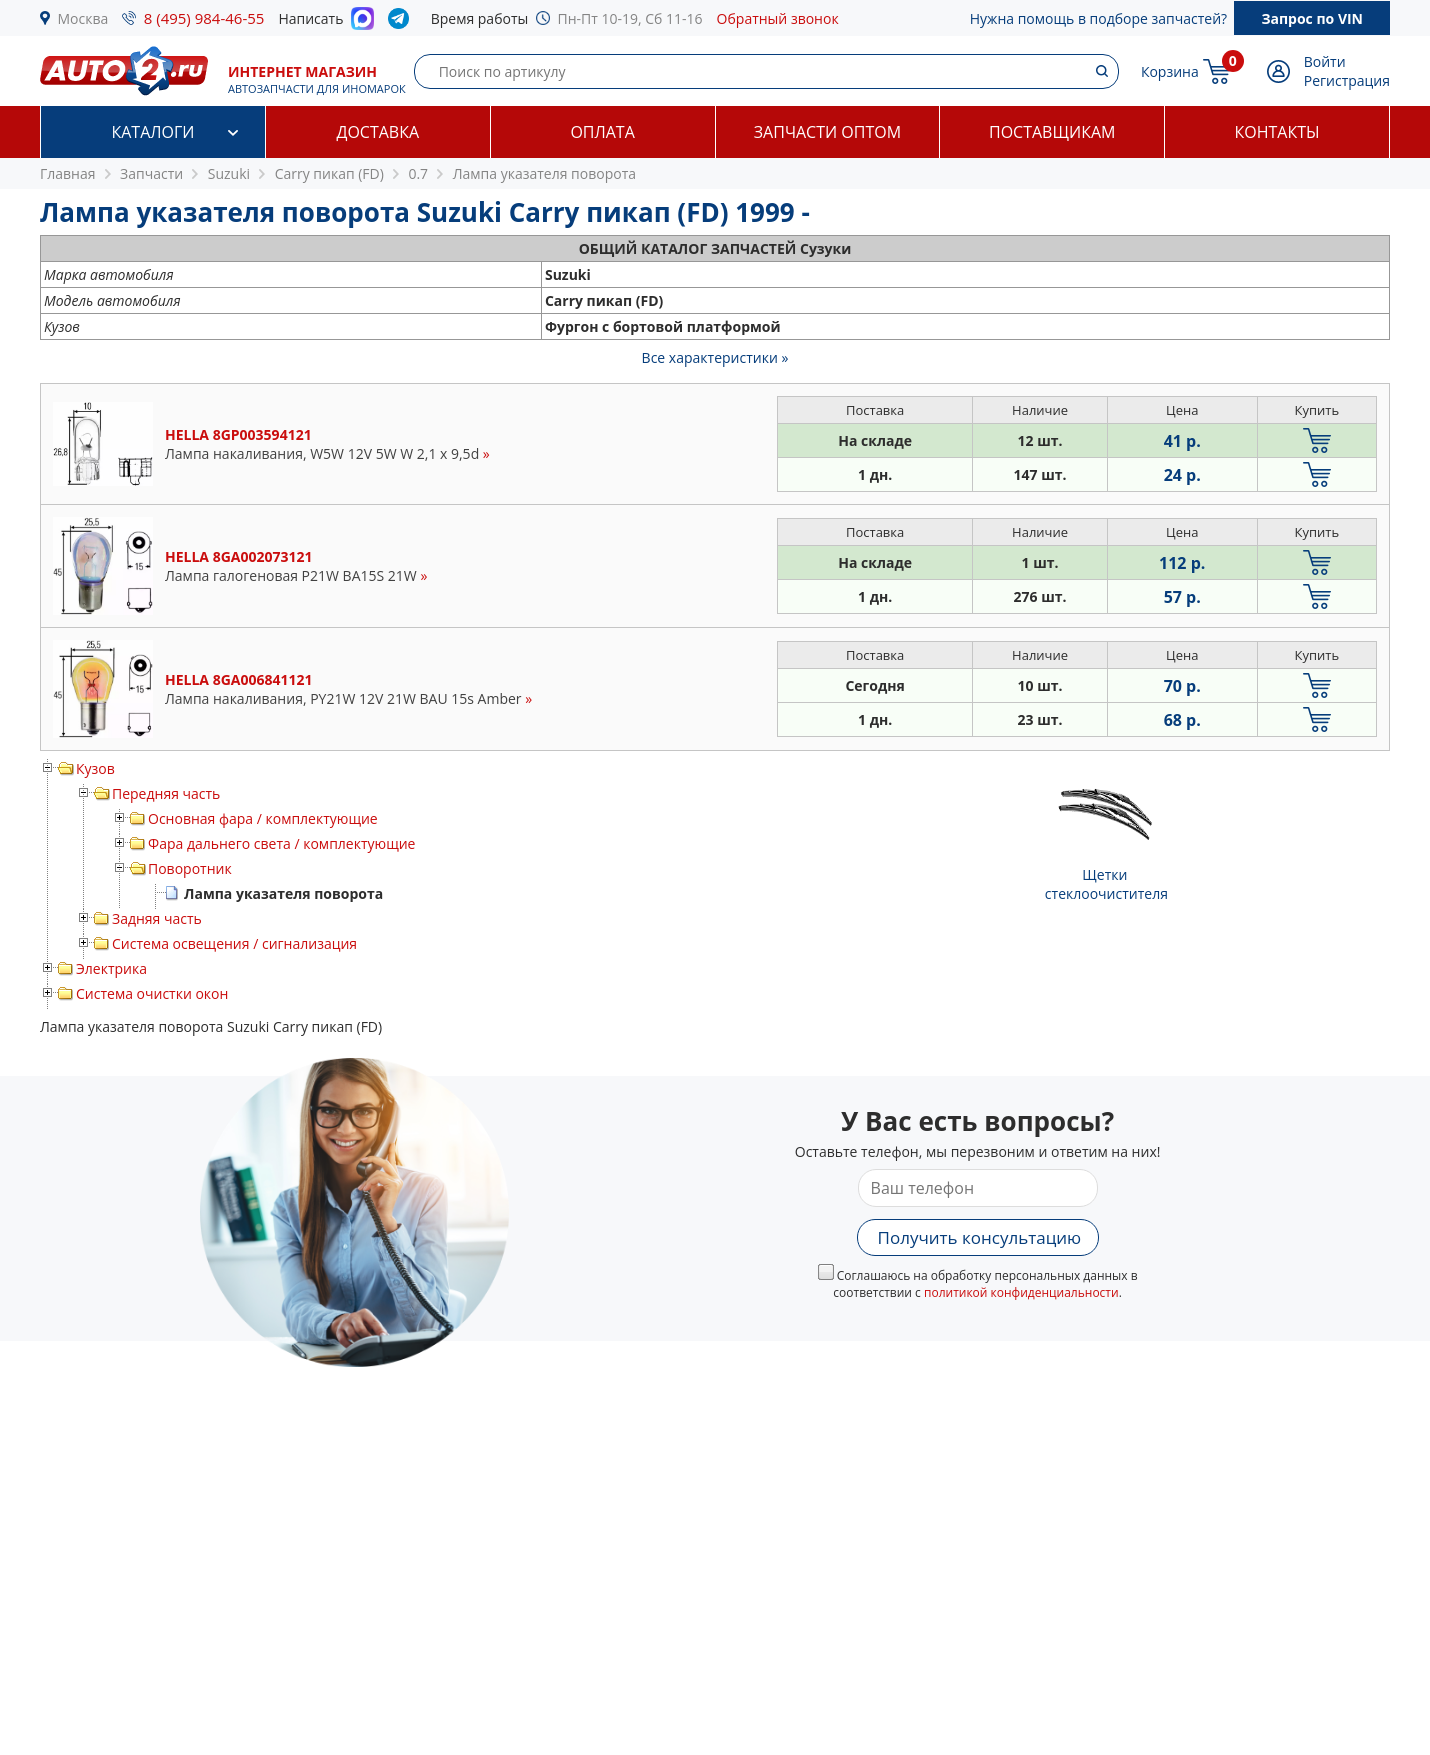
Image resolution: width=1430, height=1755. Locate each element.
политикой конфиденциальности (1021, 1292)
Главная (68, 173)
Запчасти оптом (827, 132)
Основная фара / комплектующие (263, 818)
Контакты (1277, 132)
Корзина (1170, 71)
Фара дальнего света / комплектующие (281, 843)
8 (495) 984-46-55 (204, 18)
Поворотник (190, 868)
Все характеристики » (715, 357)
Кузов (95, 768)
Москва (83, 18)
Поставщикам (1052, 132)
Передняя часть (166, 793)
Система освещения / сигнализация (234, 943)
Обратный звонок (778, 18)
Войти (1325, 61)
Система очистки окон (152, 993)
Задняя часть (157, 918)
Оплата (602, 132)
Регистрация (1347, 80)
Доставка (377, 132)
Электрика (111, 968)
